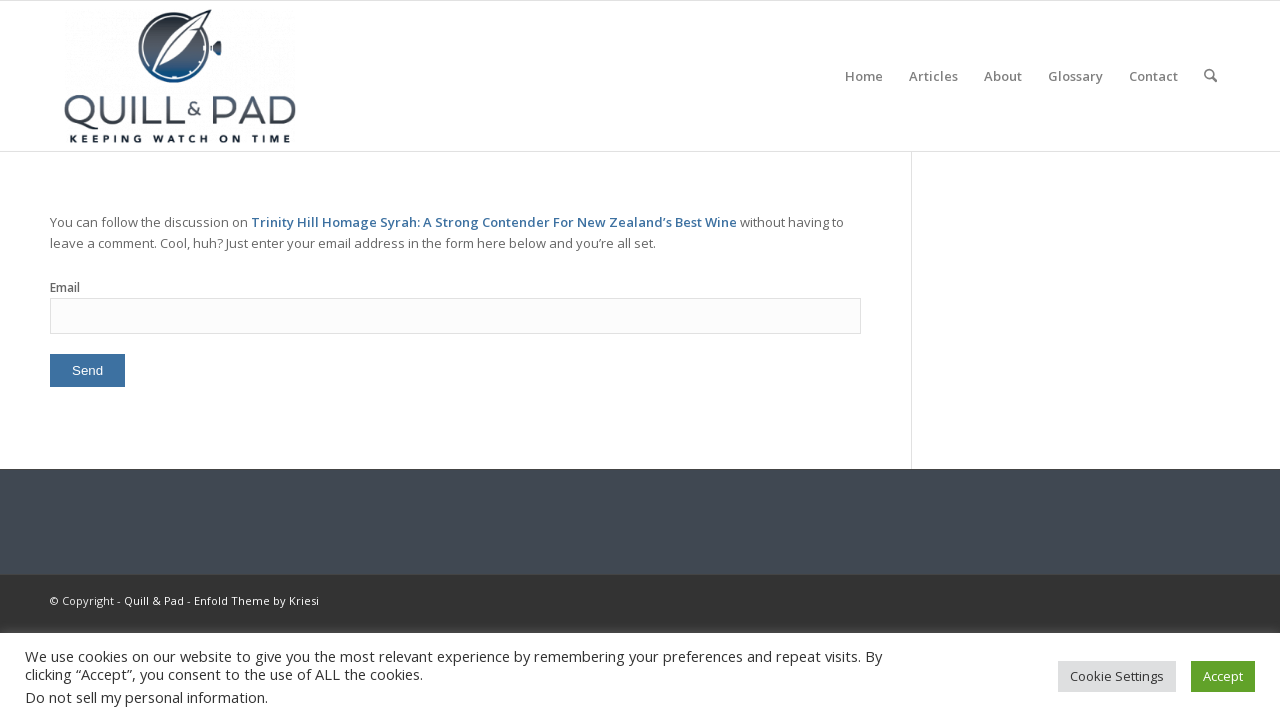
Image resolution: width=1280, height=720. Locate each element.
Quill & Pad (154, 600)
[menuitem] (864, 76)
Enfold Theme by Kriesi (256, 600)
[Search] (1210, 76)
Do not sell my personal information (145, 697)
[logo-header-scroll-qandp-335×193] (180, 76)
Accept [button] (1223, 676)
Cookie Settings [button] (1117, 676)
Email (65, 287)
